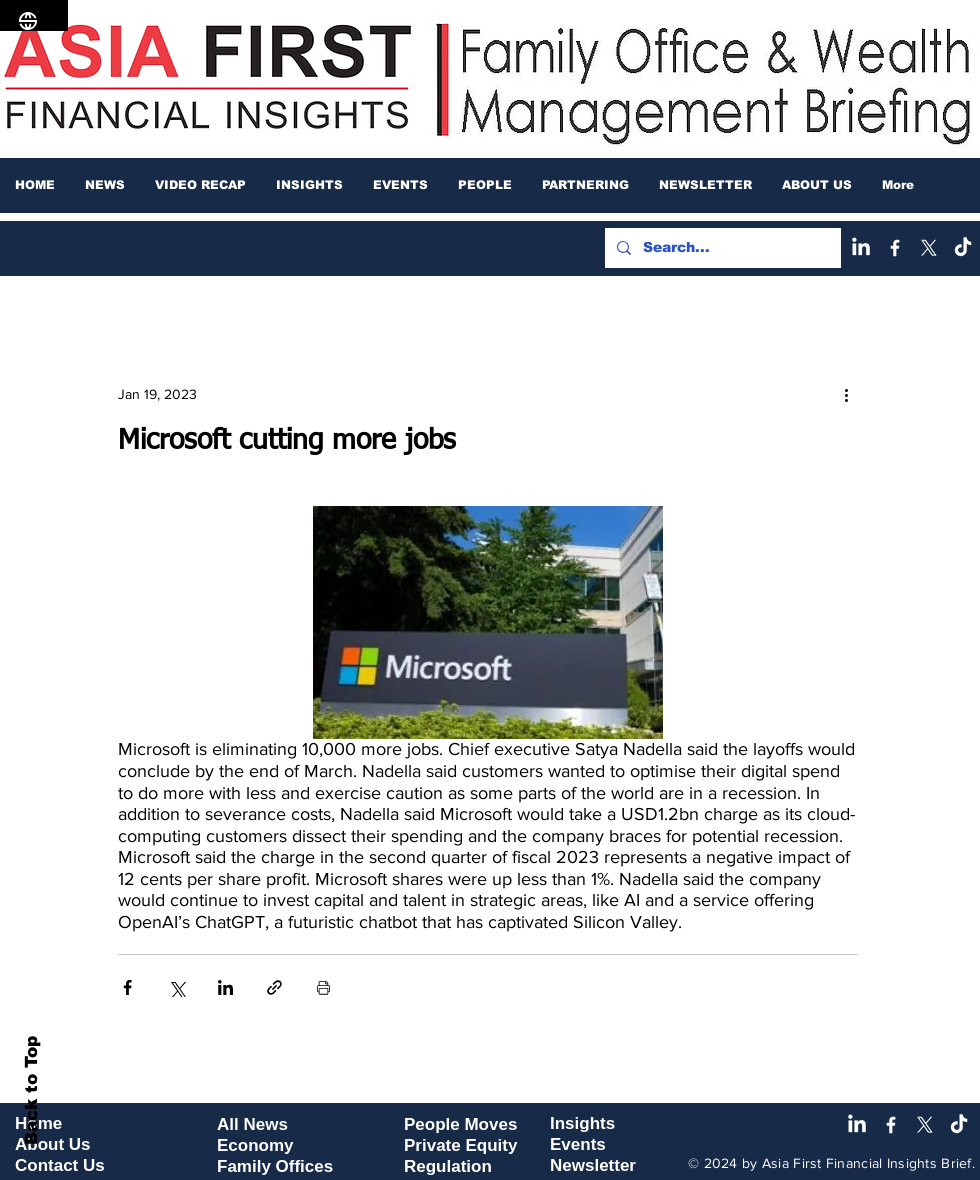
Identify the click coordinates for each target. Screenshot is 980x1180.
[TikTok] (963, 248)
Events (578, 1144)
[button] (105, 185)
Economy (255, 1145)
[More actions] (846, 394)
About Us (53, 1144)
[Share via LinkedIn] (225, 987)
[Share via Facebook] (127, 987)
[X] (929, 248)
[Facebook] (895, 248)
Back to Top (31, 1090)
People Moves (460, 1124)
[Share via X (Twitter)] (176, 987)
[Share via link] (274, 987)
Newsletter (593, 1165)
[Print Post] (323, 987)
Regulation (448, 1166)
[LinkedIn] (861, 248)
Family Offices (275, 1166)
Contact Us (60, 1165)
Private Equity (460, 1145)
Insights (582, 1123)
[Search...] (721, 248)
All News (252, 1124)
